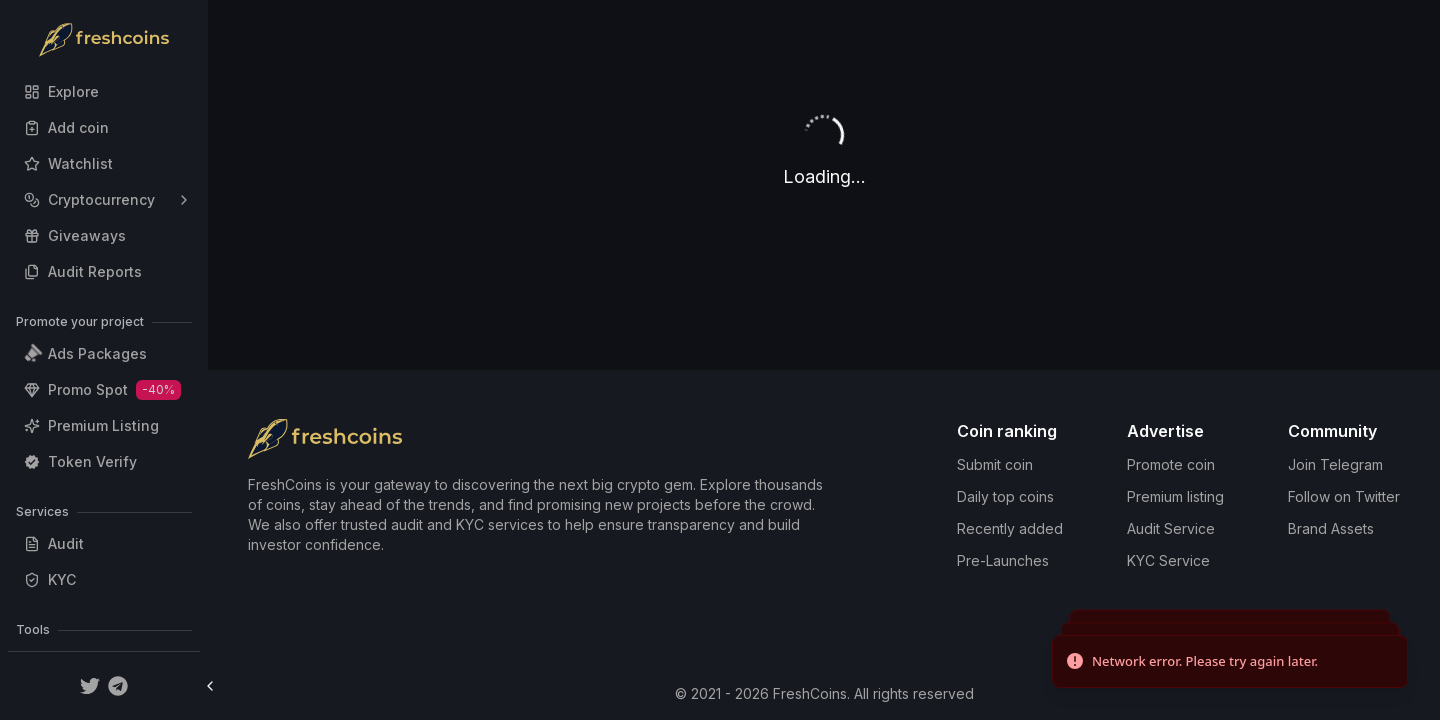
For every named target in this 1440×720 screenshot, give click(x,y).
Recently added (1010, 528)
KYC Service (1168, 560)
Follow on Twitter (1344, 496)
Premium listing (1175, 496)
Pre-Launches (1003, 560)
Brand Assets (1331, 528)
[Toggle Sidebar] (210, 686)
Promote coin (1171, 464)
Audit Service (1171, 528)
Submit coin (995, 464)
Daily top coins (1005, 496)
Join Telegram (1335, 464)
